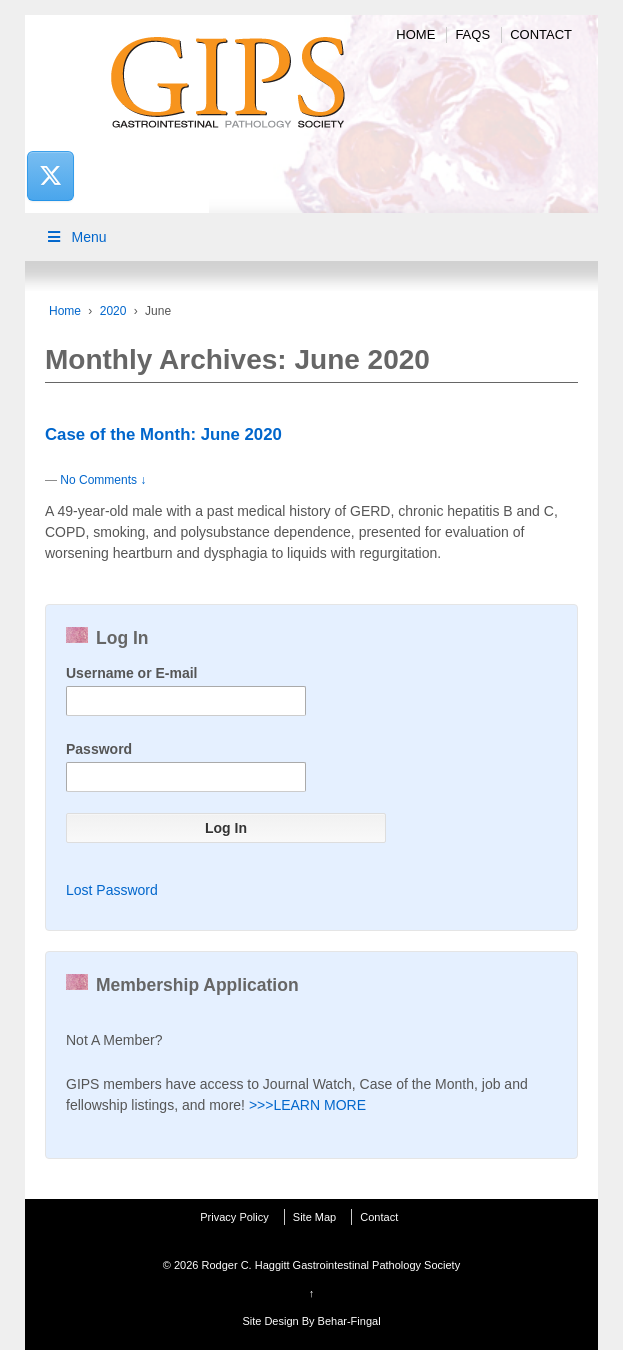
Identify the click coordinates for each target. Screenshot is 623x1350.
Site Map (314, 1217)
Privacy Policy (234, 1217)
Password (99, 749)
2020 (113, 311)
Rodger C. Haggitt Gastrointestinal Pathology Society (329, 1265)
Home (415, 34)
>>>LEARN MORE (307, 1105)
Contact (541, 34)
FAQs (472, 34)
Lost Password (112, 890)
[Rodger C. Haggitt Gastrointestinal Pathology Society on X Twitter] (50, 175)
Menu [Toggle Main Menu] (76, 237)
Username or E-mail (132, 673)
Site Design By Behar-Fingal (311, 1321)
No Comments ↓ (103, 480)
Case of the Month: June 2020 (163, 434)
